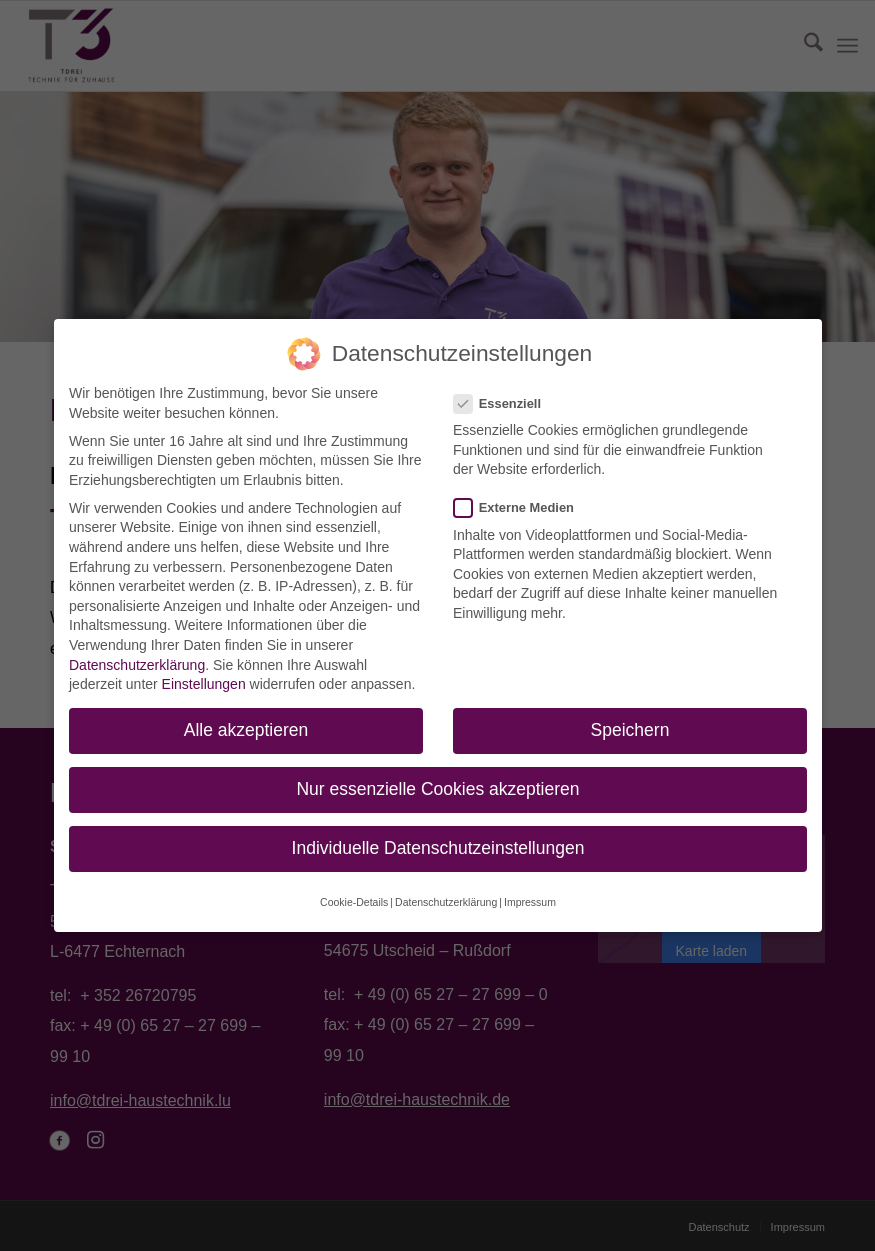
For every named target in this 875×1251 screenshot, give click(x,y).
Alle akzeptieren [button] (249, 727)
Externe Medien (524, 505)
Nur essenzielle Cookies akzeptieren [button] (437, 783)
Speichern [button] (626, 727)
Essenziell (508, 393)
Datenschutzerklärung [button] (445, 886)
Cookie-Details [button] (358, 886)
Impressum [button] (524, 886)
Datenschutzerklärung (139, 664)
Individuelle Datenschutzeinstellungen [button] (437, 838)
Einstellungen (206, 683)
